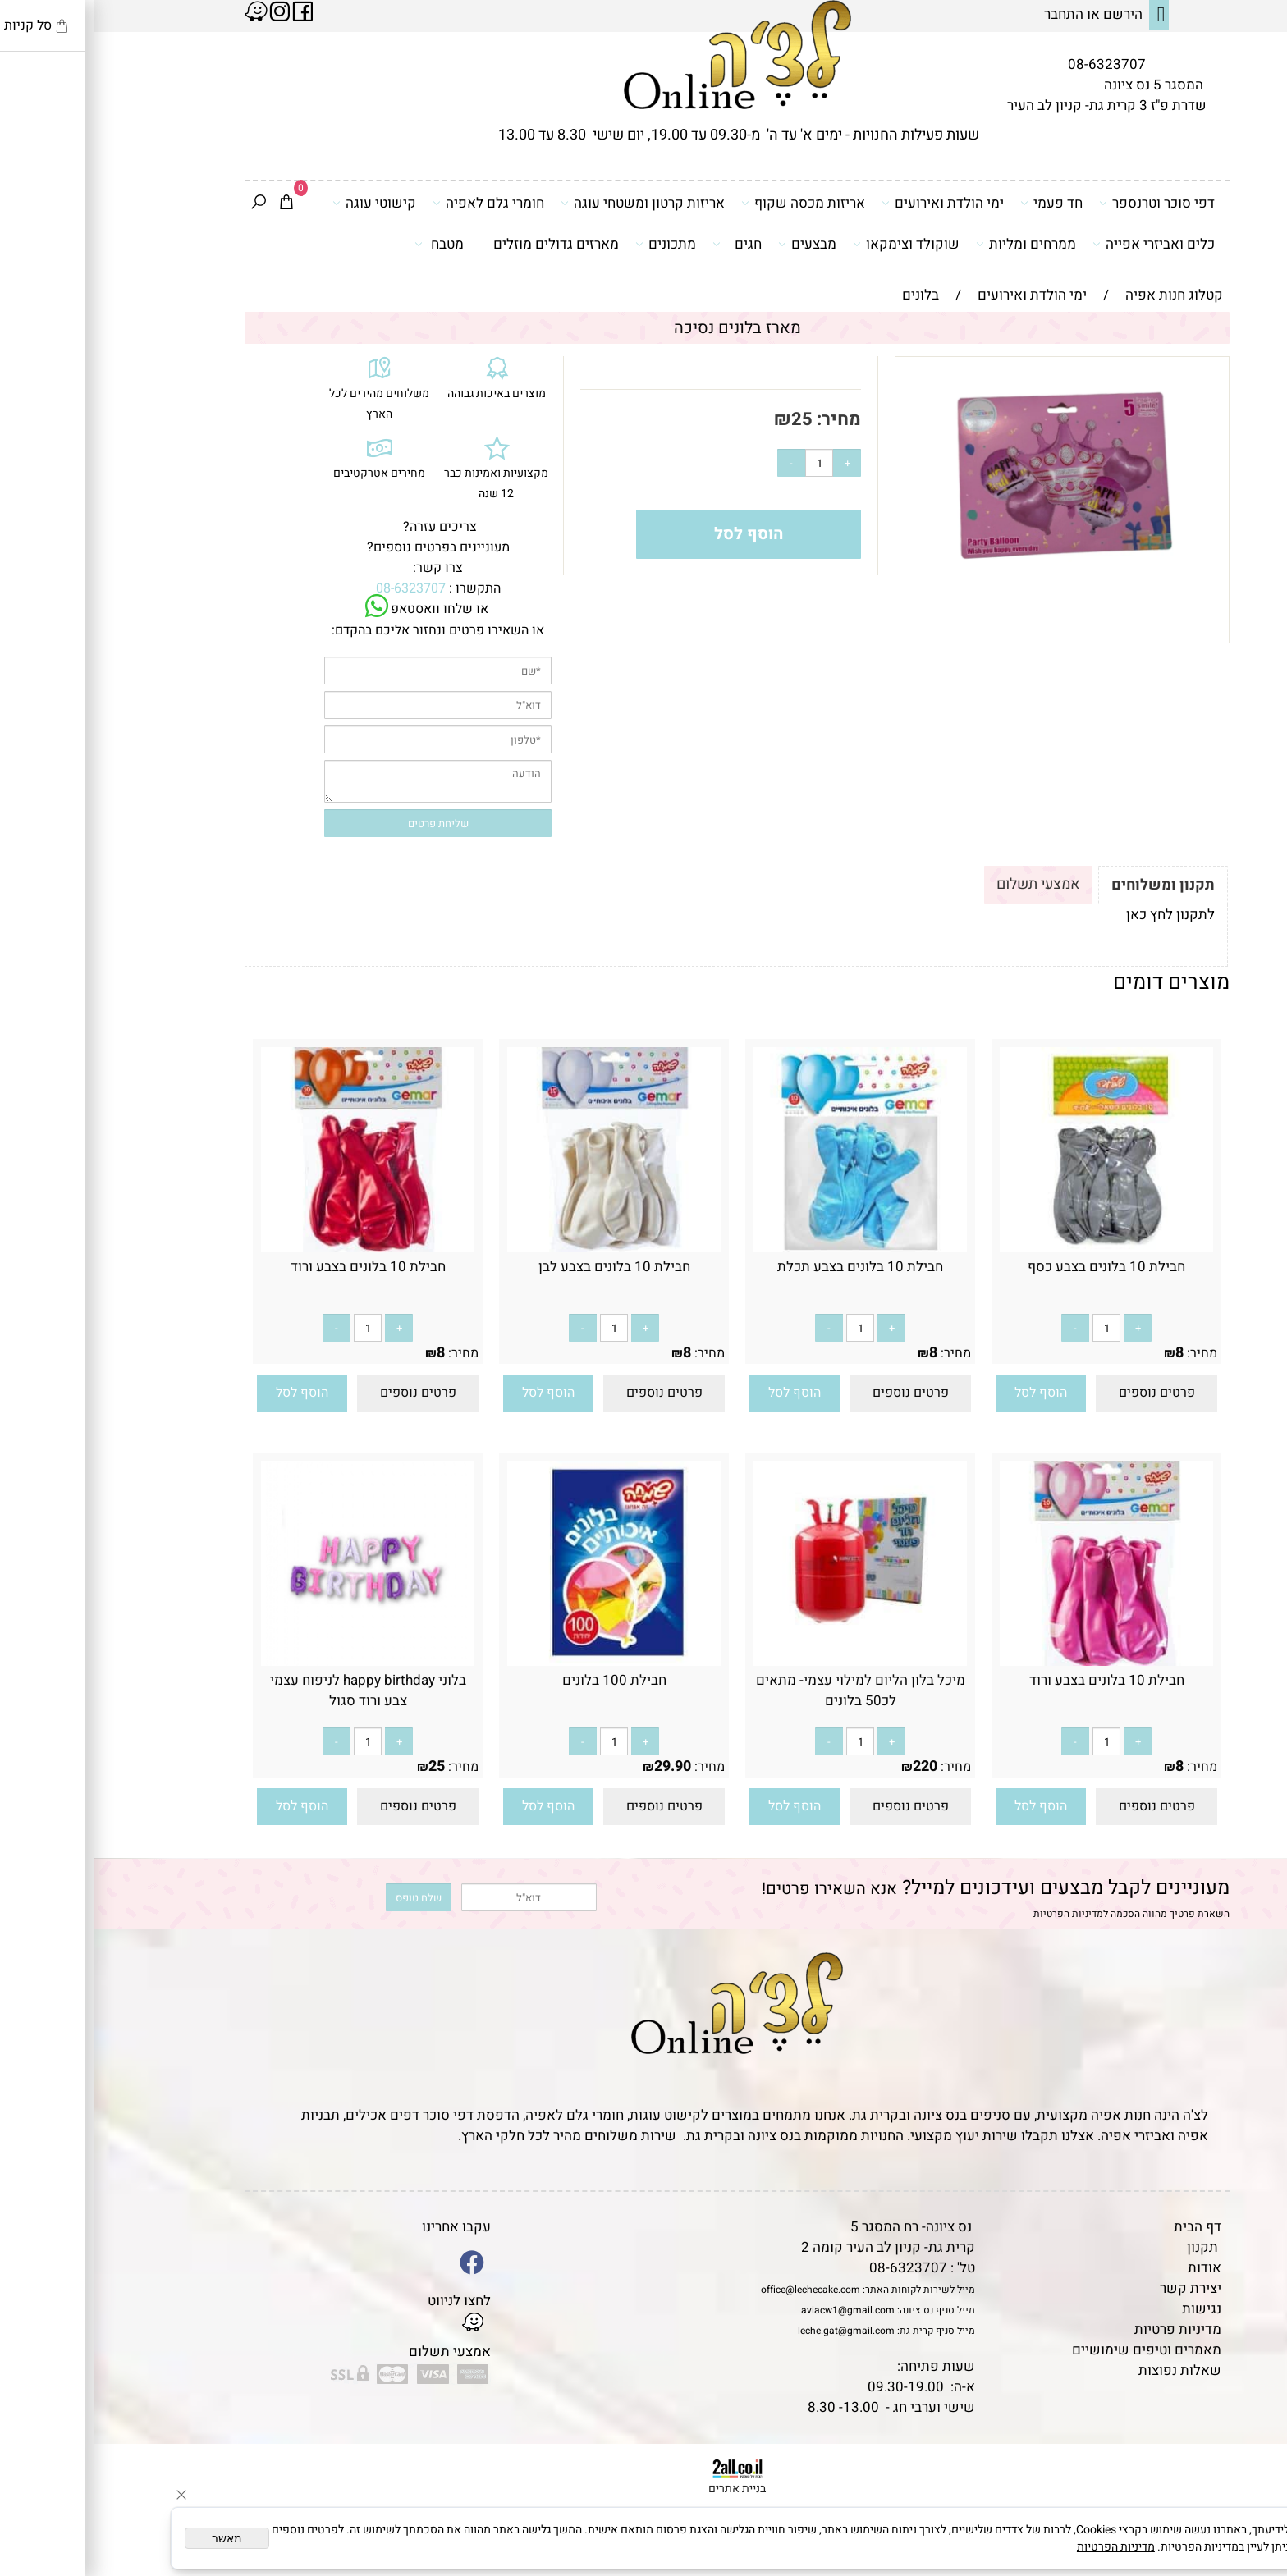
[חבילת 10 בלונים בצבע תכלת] (766, 1248)
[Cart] (193, 203)
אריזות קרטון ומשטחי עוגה (549, 202)
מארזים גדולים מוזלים (462, 244)
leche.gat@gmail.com (752, 2330)
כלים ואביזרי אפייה (1060, 243)
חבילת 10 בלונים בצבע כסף (1013, 1266)
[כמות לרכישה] (726, 463)
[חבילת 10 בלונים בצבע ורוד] (274, 1248)
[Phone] (1248, 2463)
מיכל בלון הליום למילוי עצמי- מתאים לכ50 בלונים (767, 1690)
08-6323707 (1013, 64)
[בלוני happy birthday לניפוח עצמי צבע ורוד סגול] (274, 1661)
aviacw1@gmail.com (754, 2310)
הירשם (1029, 14)
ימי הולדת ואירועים (849, 202)
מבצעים (714, 243)
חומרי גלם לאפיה (395, 202)
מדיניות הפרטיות (975, 1913)
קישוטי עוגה (281, 202)
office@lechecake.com (717, 2289)
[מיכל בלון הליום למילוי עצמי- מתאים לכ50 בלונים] (766, 1661)
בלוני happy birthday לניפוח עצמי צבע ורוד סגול (274, 1690)
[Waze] (1248, 2501)
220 (831, 1766)
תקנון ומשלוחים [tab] (1069, 885)
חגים (643, 243)
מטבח (345, 243)
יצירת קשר (1097, 2288)
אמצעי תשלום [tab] (945, 884)
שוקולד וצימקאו (812, 243)
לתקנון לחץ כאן (1077, 914)
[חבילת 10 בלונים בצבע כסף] (1012, 1248)
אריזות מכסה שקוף (710, 202)
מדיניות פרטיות (1084, 2329)
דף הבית (1104, 2227)
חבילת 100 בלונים (521, 1680)
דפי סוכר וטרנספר (1063, 202)
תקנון (1109, 2247)
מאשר (133, 2538)
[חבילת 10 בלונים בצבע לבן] (520, 1248)
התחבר (970, 14)
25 (708, 419)
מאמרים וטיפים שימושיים (1053, 2350)
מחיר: (743, 419)
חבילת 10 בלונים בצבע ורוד (274, 1266)
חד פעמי (958, 202)
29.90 (579, 1766)
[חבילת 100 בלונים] (520, 1661)
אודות (1111, 2268)
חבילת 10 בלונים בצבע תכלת (767, 1266)
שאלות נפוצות (1086, 2370)
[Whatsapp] (1248, 2539)
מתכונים (572, 243)
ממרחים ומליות (932, 243)
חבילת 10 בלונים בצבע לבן (521, 1266)
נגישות (1108, 2309)
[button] (947, 1393)
